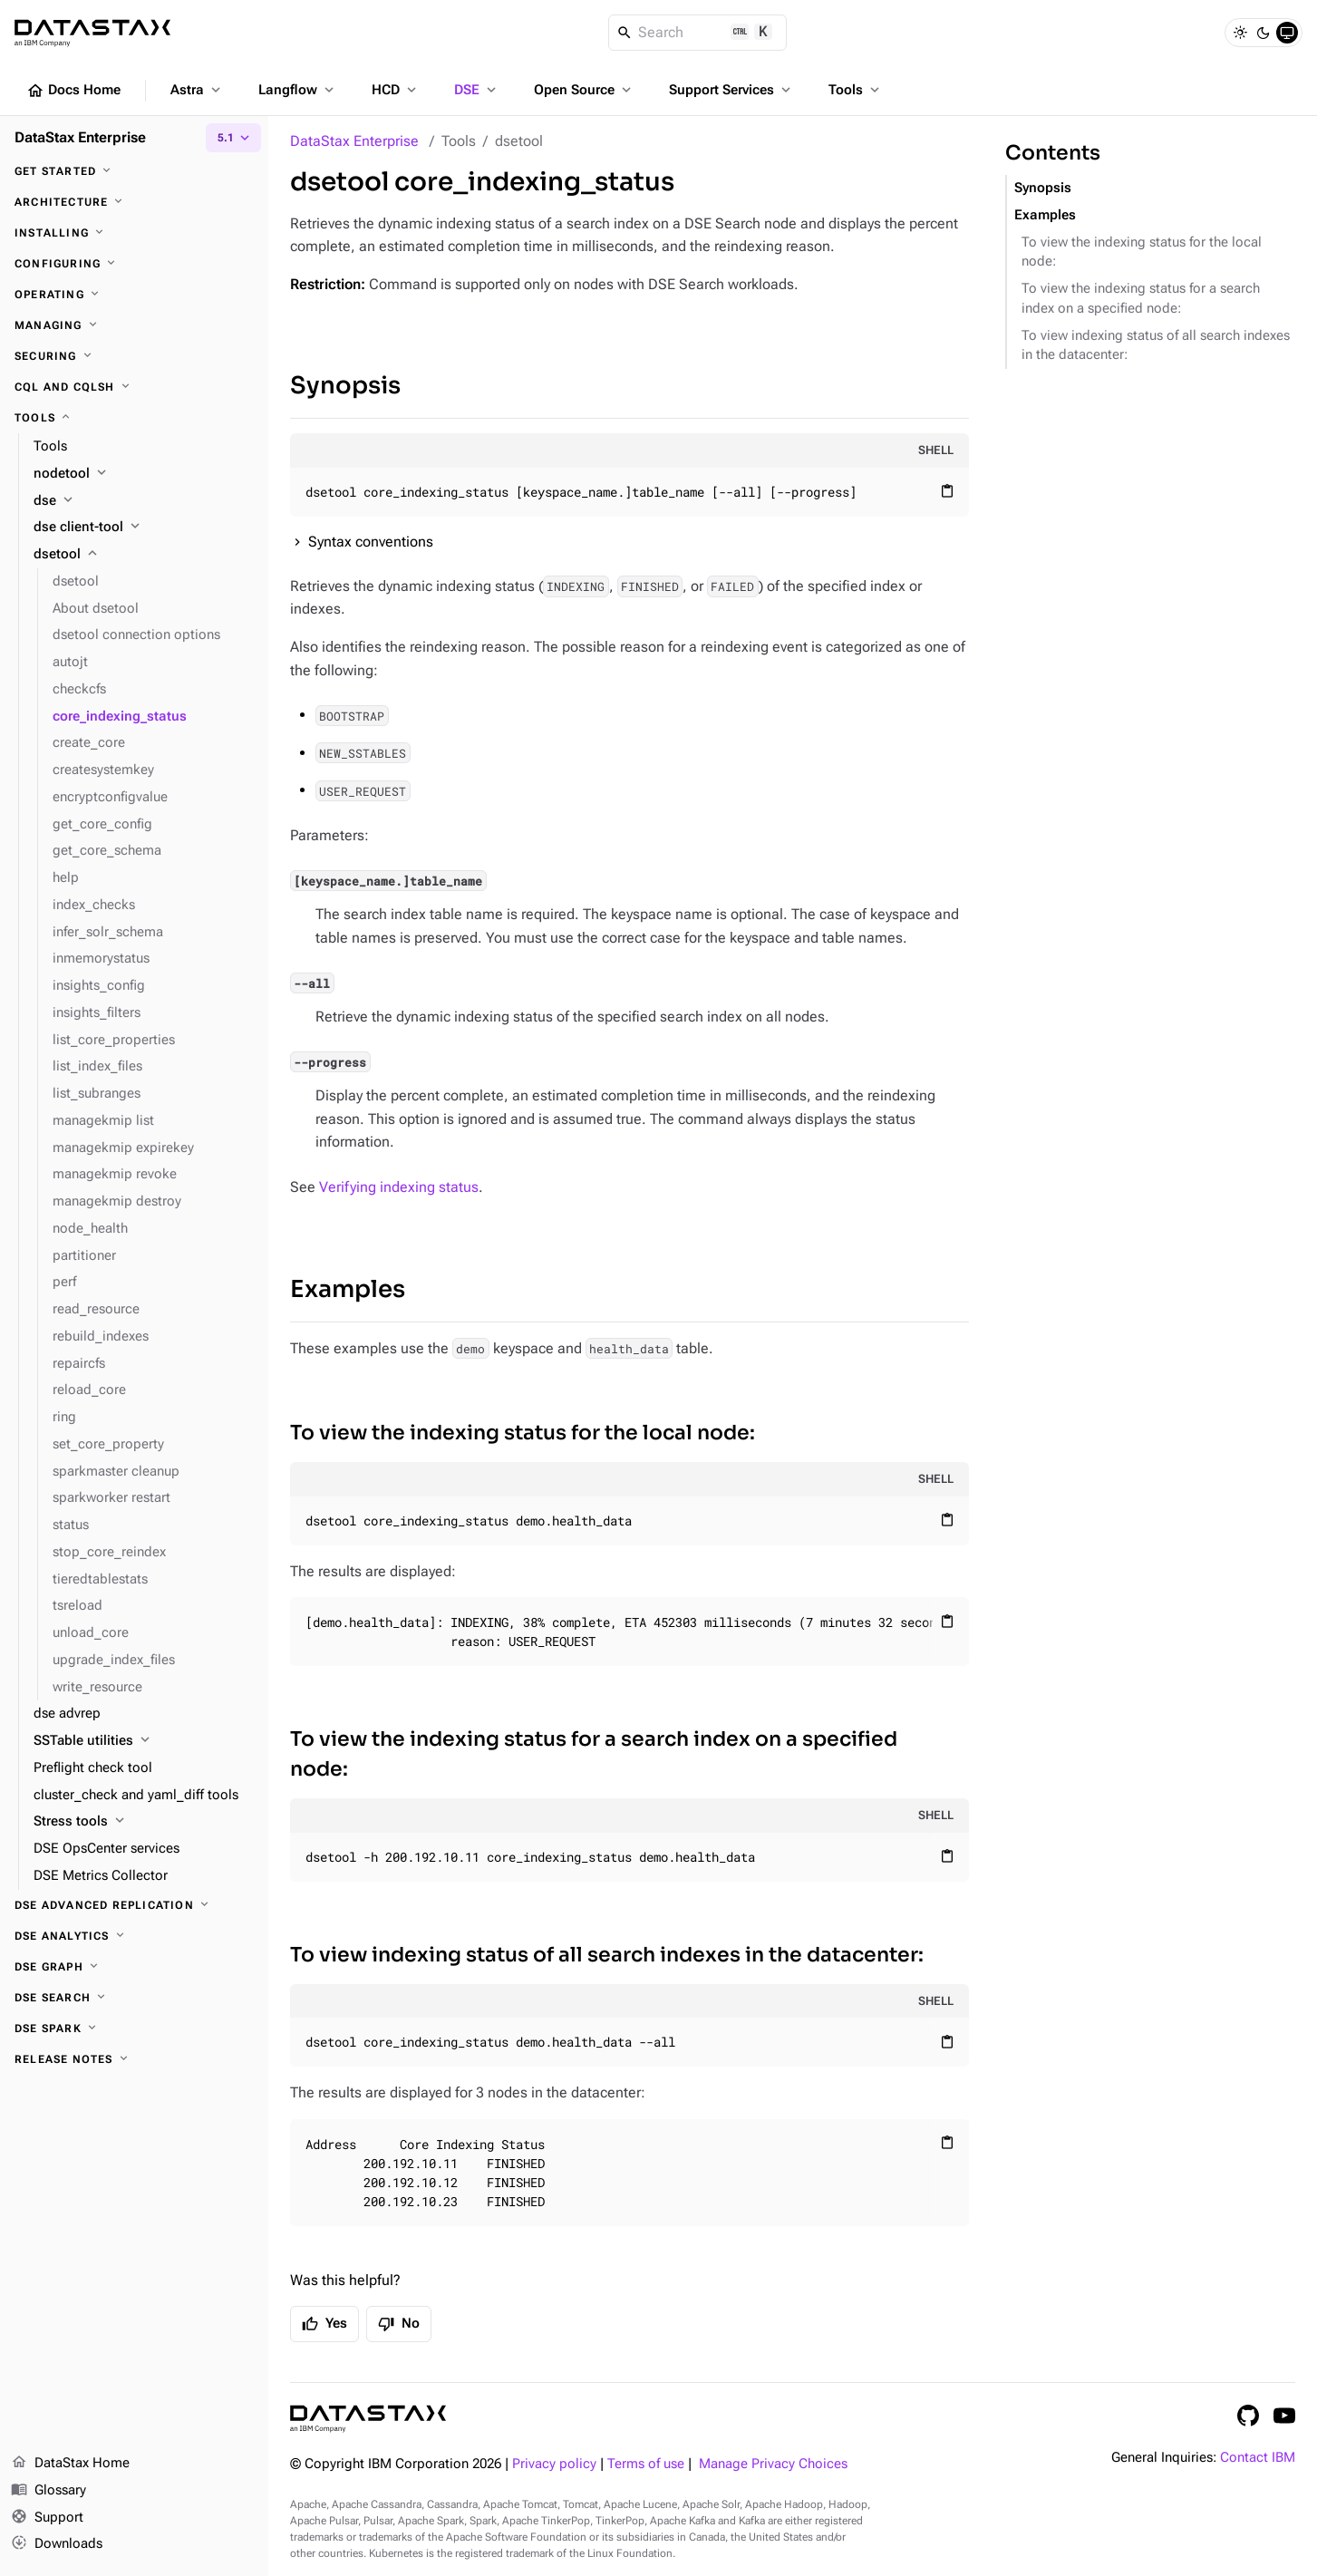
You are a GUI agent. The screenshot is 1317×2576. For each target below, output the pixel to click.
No (399, 2324)
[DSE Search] (134, 1997)
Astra (197, 90)
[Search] (697, 33)
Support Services (731, 90)
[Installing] (134, 233)
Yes (324, 2324)
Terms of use (645, 2464)
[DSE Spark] (134, 2028)
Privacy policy (554, 2464)
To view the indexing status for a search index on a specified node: (593, 1754)
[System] (1287, 33)
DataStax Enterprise (354, 141)
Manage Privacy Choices (773, 2464)
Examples (347, 1289)
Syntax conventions (370, 541)
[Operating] (134, 294)
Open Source (584, 90)
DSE (476, 90)
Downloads (56, 2544)
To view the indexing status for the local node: (522, 1432)
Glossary (48, 2491)
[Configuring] (134, 263)
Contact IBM (1257, 2457)
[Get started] (134, 171)
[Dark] (1263, 33)
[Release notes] (134, 2059)
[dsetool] (143, 554)
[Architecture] (134, 202)
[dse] (143, 501)
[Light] (1240, 33)
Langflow (297, 90)
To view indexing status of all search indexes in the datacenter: (607, 1954)
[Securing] (134, 356)
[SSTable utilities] (143, 1741)
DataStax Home (70, 2464)
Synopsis (345, 386)
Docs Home (73, 91)
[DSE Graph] (134, 1966)
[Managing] (134, 325)
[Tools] (134, 417)
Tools (855, 90)
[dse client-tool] (143, 527)
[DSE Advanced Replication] (134, 1905)
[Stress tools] (143, 1821)
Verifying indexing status (399, 1187)
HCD (396, 90)
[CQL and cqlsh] (134, 387)
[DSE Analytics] (134, 1936)
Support (47, 2518)
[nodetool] (143, 474)
